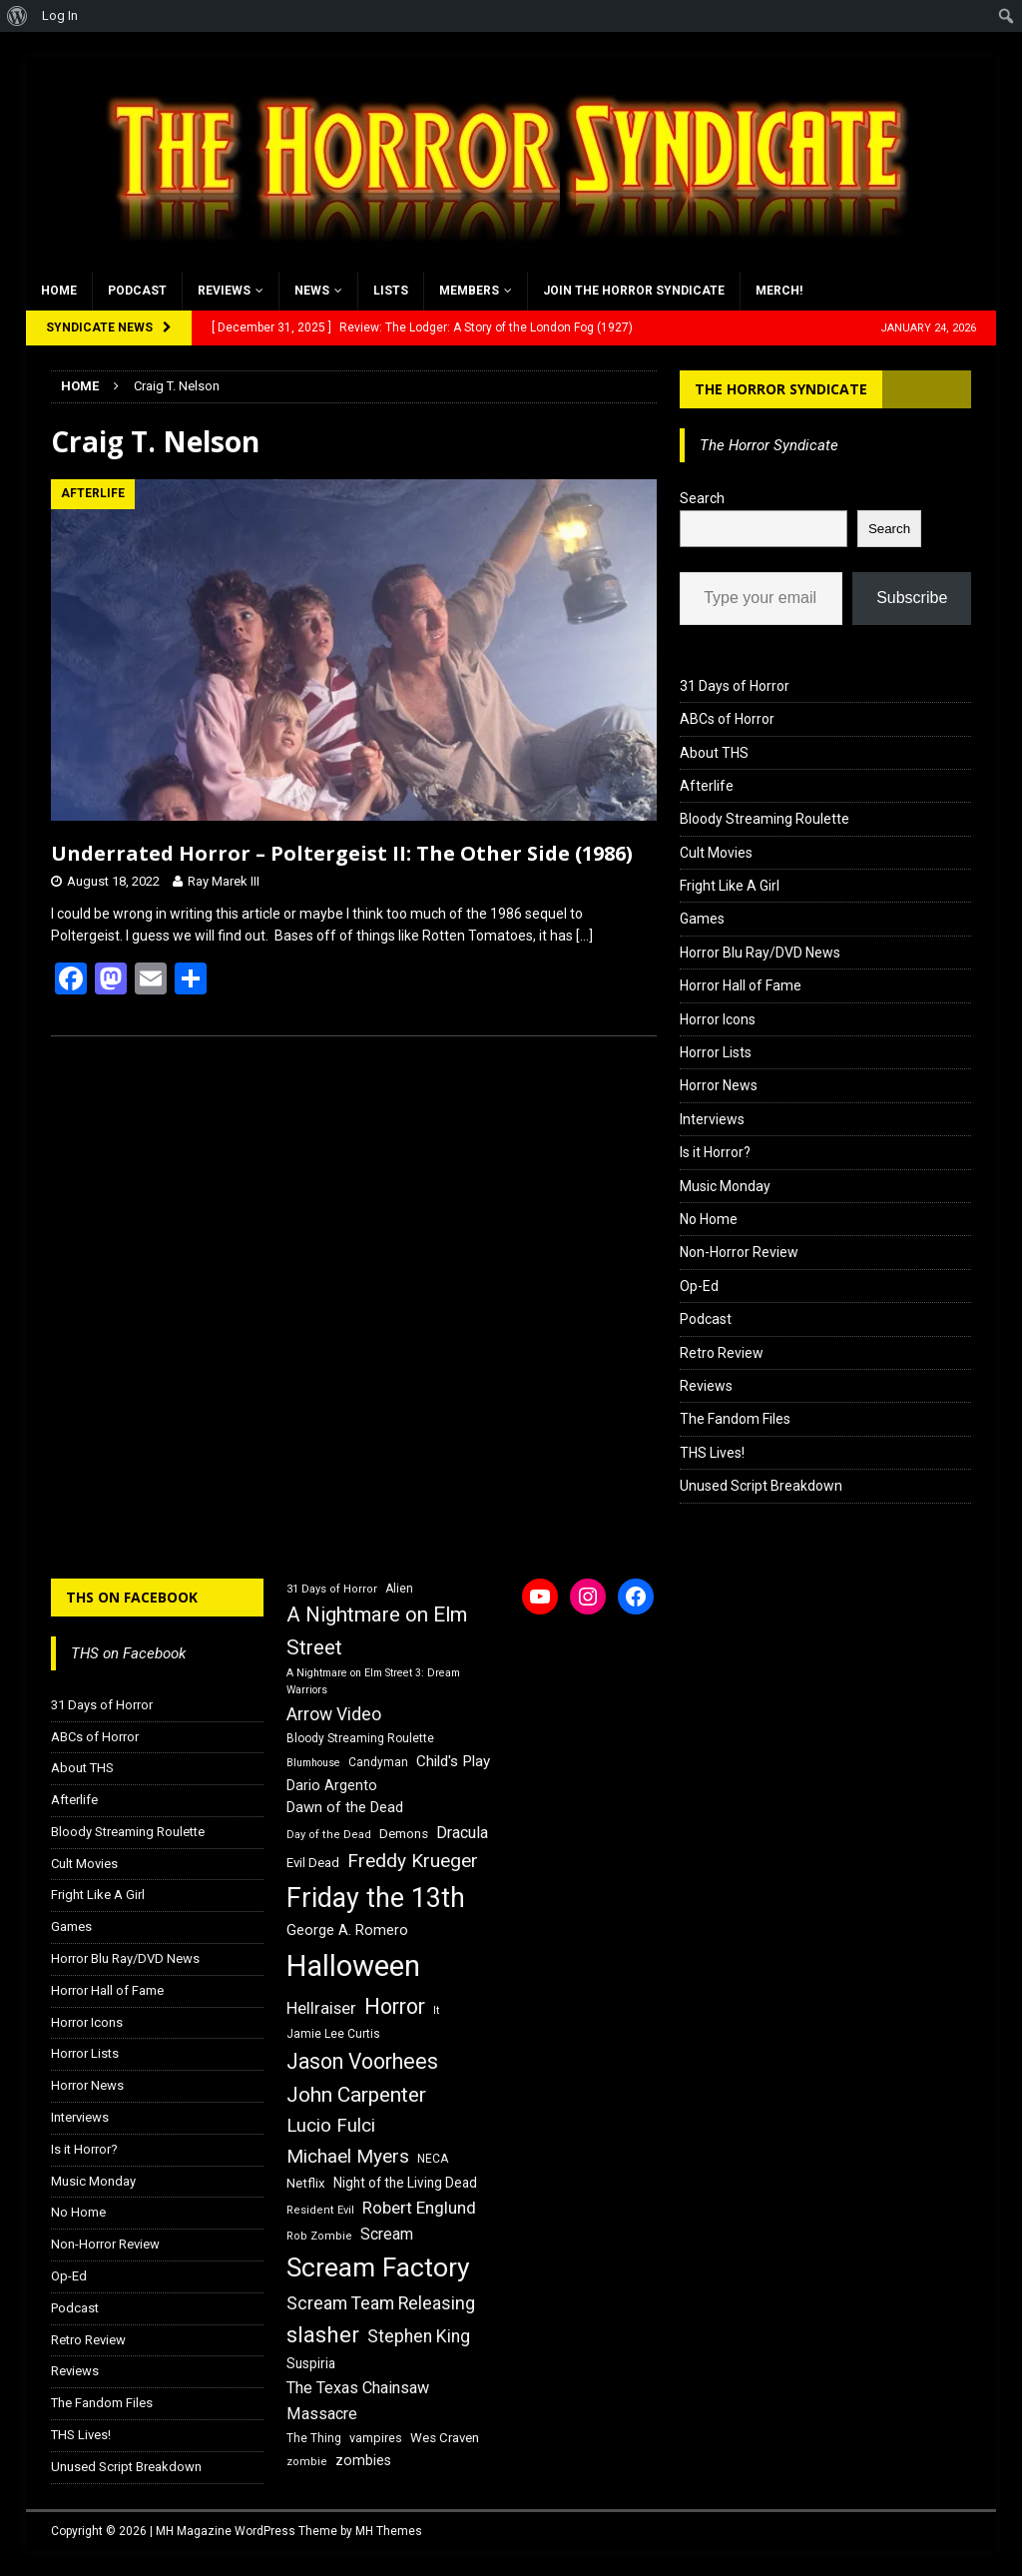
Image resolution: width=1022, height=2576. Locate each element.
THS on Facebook (132, 1597)
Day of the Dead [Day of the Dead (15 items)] (328, 1834)
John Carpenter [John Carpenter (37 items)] (356, 2095)
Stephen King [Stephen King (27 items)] (418, 2336)
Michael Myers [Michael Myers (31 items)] (347, 2156)
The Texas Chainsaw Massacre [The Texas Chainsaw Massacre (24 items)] (357, 2400)
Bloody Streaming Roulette (764, 819)
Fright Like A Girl (729, 886)
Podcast (137, 291)
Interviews (712, 1119)
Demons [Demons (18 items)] (403, 1833)
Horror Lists (716, 1052)
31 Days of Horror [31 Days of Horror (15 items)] (331, 1589)
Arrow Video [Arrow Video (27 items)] (333, 1714)
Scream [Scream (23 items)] (386, 2234)
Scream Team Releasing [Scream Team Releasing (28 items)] (380, 2302)
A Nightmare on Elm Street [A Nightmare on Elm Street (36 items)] (376, 1631)
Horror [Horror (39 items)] (394, 2006)
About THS (714, 753)
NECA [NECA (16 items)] (432, 2159)
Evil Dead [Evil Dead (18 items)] (312, 1862)
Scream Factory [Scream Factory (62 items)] (378, 2267)
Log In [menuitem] (60, 15)
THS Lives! (712, 1453)
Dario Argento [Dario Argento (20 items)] (331, 1785)
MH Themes (388, 2531)
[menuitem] (17, 16)
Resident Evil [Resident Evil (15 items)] (320, 2210)
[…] (584, 936)
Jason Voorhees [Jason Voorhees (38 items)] (362, 2061)
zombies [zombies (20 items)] (363, 2460)
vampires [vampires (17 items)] (375, 2437)
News (311, 291)
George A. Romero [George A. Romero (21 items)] (347, 1930)
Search (702, 498)
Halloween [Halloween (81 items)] (353, 1966)
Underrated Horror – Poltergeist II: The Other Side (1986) (342, 853)
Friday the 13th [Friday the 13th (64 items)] (375, 1898)
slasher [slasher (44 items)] (322, 2334)
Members (469, 291)
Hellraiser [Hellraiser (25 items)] (321, 2008)
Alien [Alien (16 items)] (399, 1589)
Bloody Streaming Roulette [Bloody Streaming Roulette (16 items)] (360, 1738)
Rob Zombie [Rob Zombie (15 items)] (319, 2236)
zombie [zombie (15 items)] (306, 2461)
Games (702, 919)
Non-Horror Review (739, 1252)
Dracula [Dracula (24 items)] (462, 1832)
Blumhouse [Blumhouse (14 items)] (313, 1762)
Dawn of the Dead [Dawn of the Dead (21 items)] (344, 1807)
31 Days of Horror (734, 686)
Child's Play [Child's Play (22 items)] (453, 1761)
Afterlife (707, 786)
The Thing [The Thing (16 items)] (313, 2438)
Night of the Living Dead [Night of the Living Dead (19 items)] (405, 2183)
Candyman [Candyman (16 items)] (378, 1762)
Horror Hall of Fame (740, 985)
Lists (390, 291)
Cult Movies (716, 853)
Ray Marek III (223, 881)
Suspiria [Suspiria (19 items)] (310, 2363)
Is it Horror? (715, 1152)
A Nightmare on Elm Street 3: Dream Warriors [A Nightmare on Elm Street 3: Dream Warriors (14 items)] (373, 1681)
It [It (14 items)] (436, 2010)
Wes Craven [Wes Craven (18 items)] (444, 2437)
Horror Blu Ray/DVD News (760, 953)
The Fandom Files (735, 1419)
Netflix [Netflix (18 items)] (305, 2183)
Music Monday (725, 1186)
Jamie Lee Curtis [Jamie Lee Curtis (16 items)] (333, 2034)
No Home (709, 1219)
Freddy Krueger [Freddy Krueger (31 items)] (412, 1860)
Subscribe (911, 597)
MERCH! (779, 291)
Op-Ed (699, 1286)
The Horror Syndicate (781, 388)
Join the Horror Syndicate (634, 291)
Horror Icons (718, 1019)
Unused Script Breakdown (761, 1486)
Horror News (719, 1085)
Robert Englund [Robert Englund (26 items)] (419, 2208)
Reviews (224, 291)
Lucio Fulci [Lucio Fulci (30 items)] (330, 2126)
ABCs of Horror (727, 719)
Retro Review (722, 1353)
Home (59, 291)
